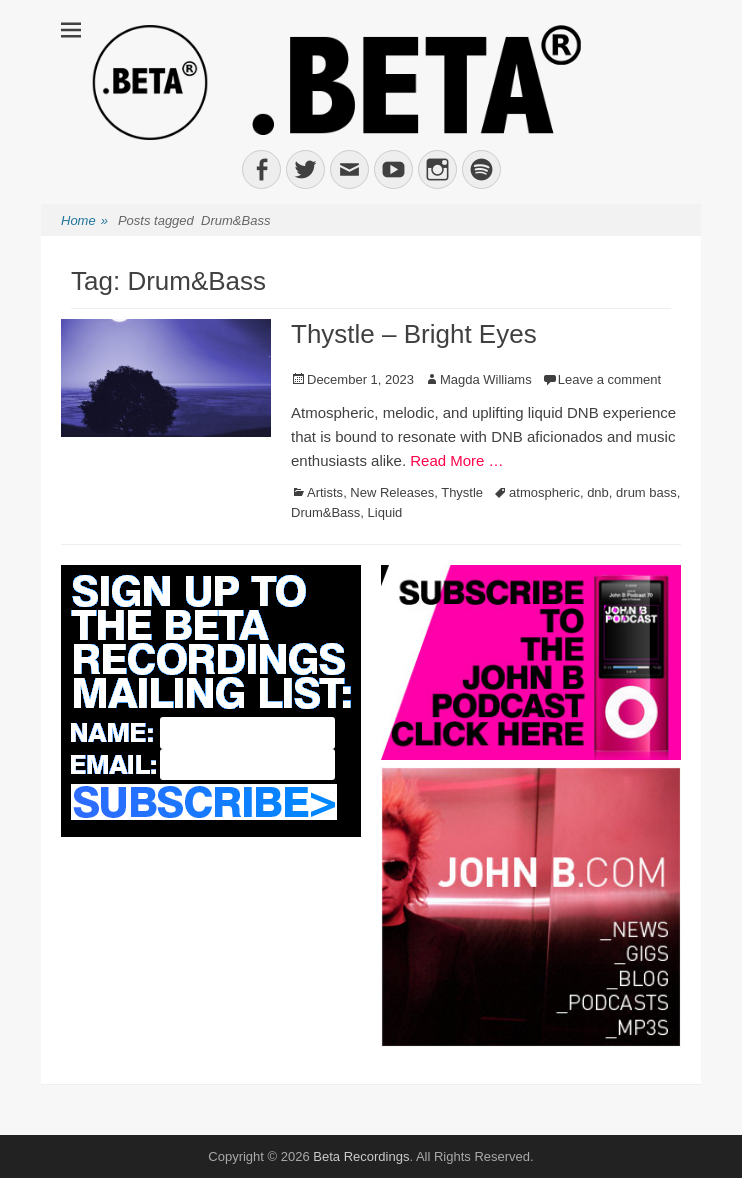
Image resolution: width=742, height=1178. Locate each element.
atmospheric (544, 492)
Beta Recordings (361, 1156)
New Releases (392, 492)
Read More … (456, 460)
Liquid (385, 512)
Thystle (462, 492)
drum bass (646, 492)
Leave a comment (609, 379)
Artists (325, 492)
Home (84, 221)
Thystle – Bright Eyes (414, 334)
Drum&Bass (325, 512)
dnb (598, 492)
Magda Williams (486, 379)
